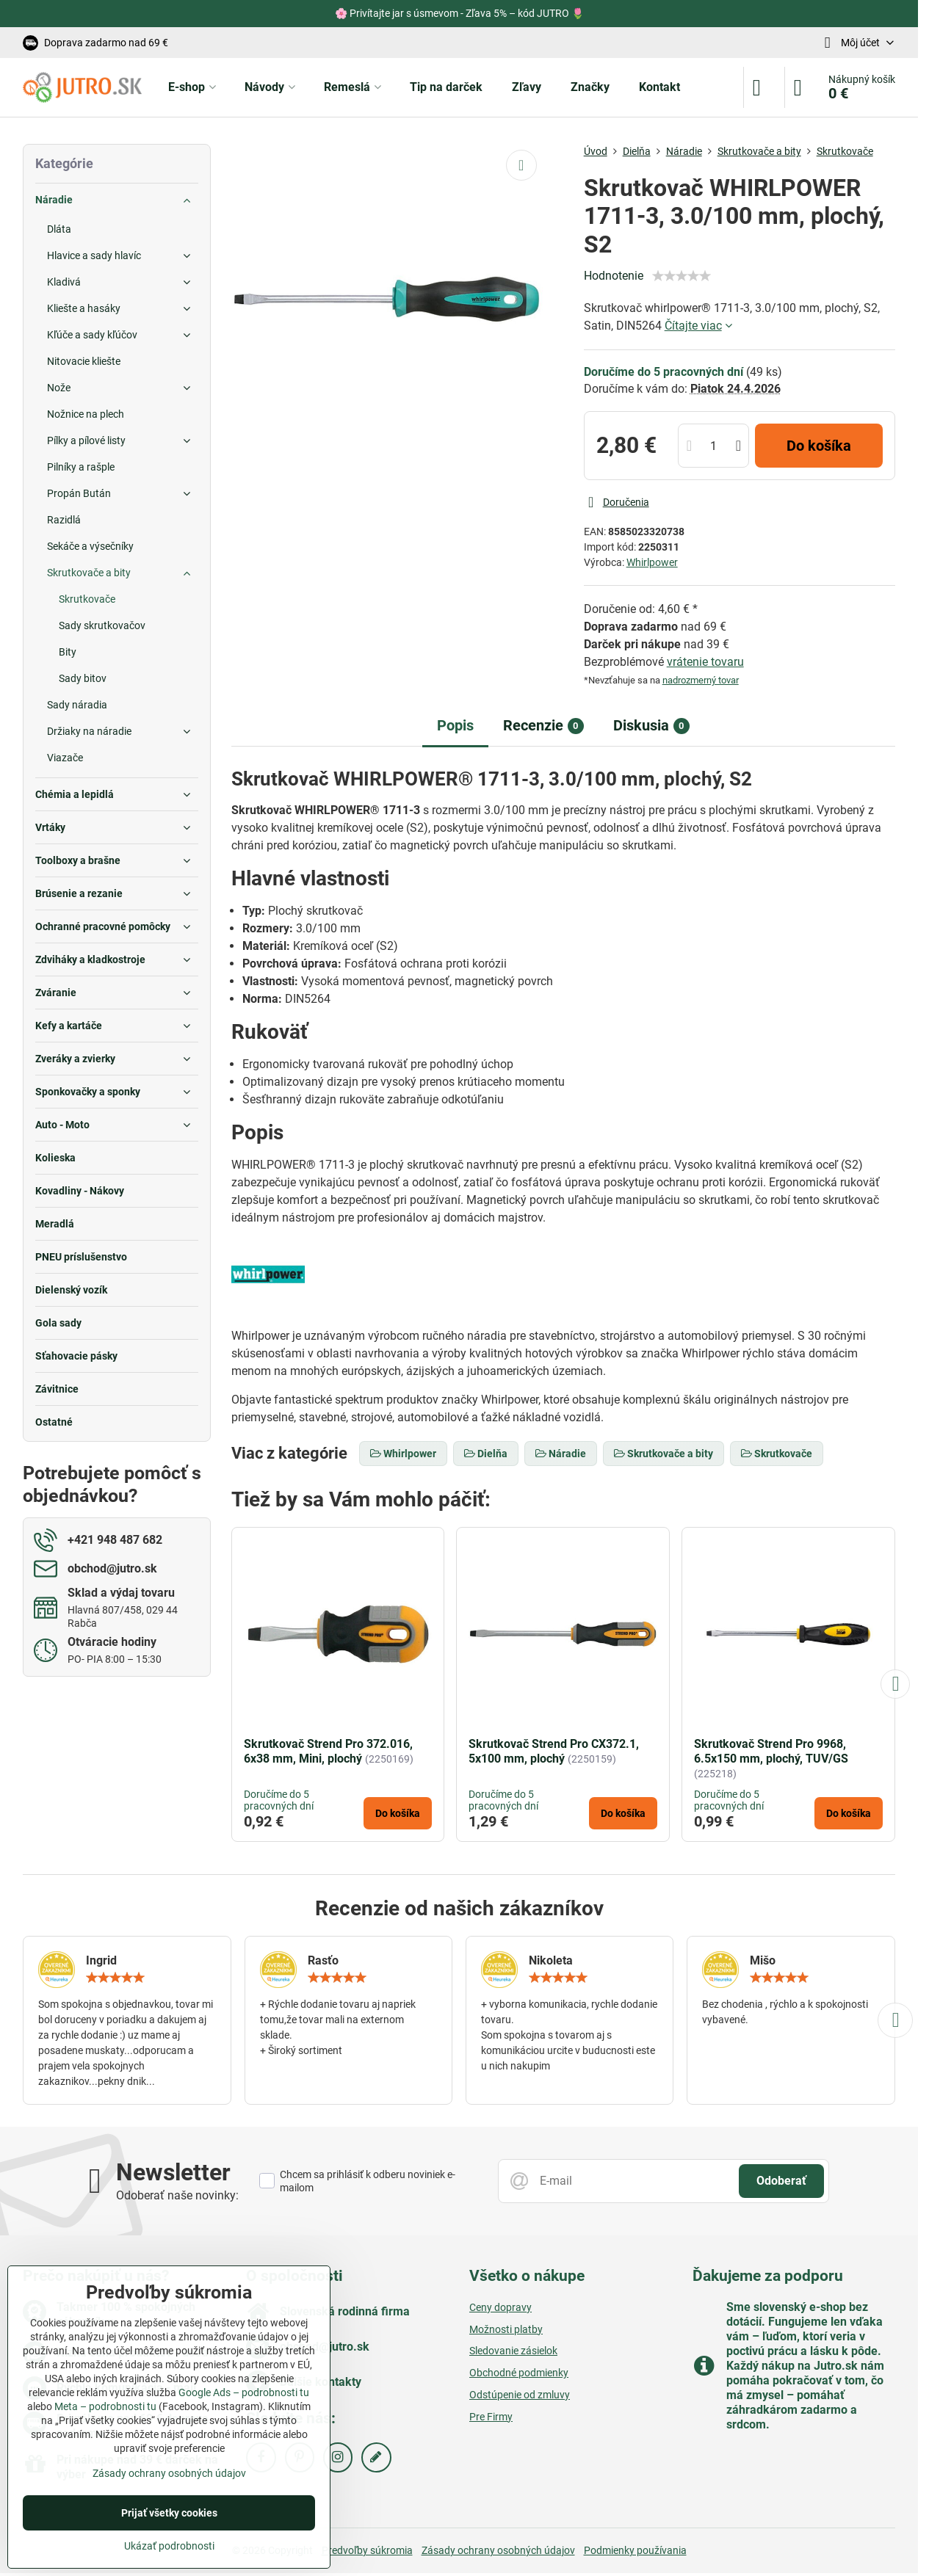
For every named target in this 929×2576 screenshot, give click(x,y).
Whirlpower (652, 562)
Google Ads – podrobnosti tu (243, 2392)
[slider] (681, 276)
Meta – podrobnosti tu (105, 2406)
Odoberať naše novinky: (177, 2195)
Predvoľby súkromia (367, 2550)
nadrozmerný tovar (700, 680)
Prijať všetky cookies (169, 2513)
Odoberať (781, 2181)
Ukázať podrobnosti (169, 2546)
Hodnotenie (613, 276)
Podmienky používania (635, 2550)
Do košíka (819, 445)
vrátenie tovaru (705, 662)
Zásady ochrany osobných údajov (498, 2550)
